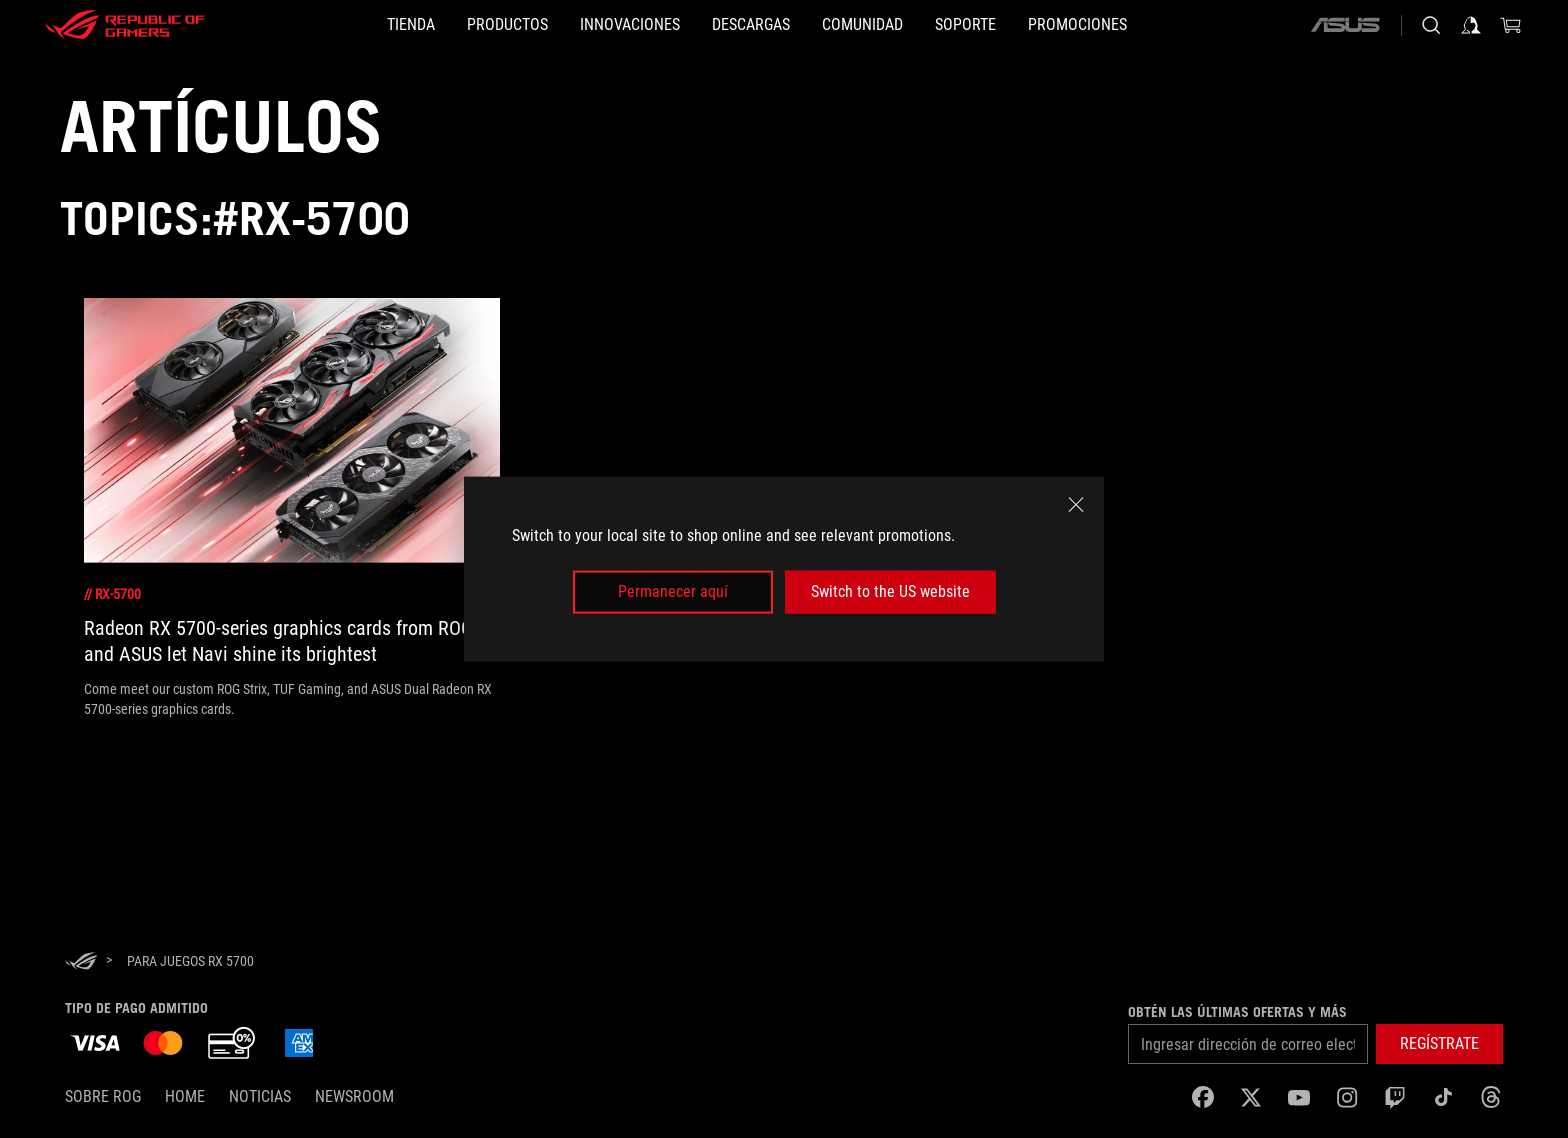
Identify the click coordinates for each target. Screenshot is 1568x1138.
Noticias (260, 1096)
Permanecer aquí (673, 591)
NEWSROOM (354, 1096)
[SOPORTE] (1029, 25)
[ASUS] (1345, 25)
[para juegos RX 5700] (190, 961)
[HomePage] (81, 962)
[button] (443, 25)
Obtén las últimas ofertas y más (1237, 1012)
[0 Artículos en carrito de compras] (1511, 25)
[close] (1076, 505)
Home (185, 1096)
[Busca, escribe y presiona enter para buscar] (1431, 25)
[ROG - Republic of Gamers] (125, 25)
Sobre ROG (103, 1096)
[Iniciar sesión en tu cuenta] (1471, 25)
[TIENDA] (315, 25)
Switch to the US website (890, 591)
